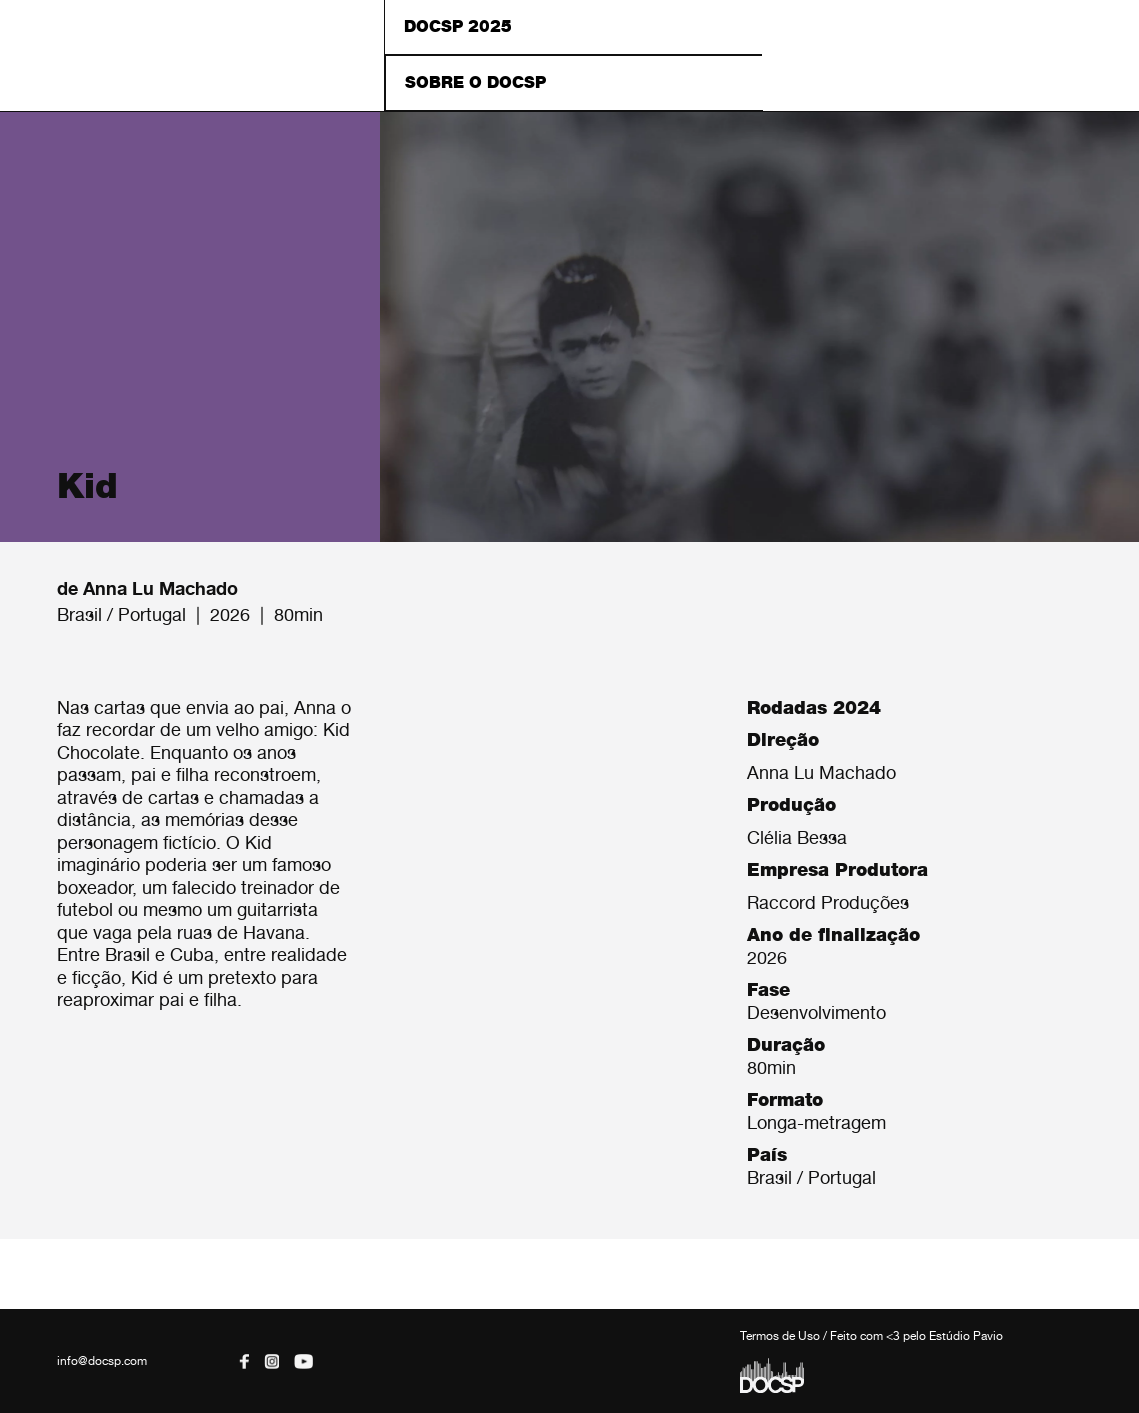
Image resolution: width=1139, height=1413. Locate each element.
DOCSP (192, 56)
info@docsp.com (102, 1361)
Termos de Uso (780, 1336)
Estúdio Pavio (966, 1336)
